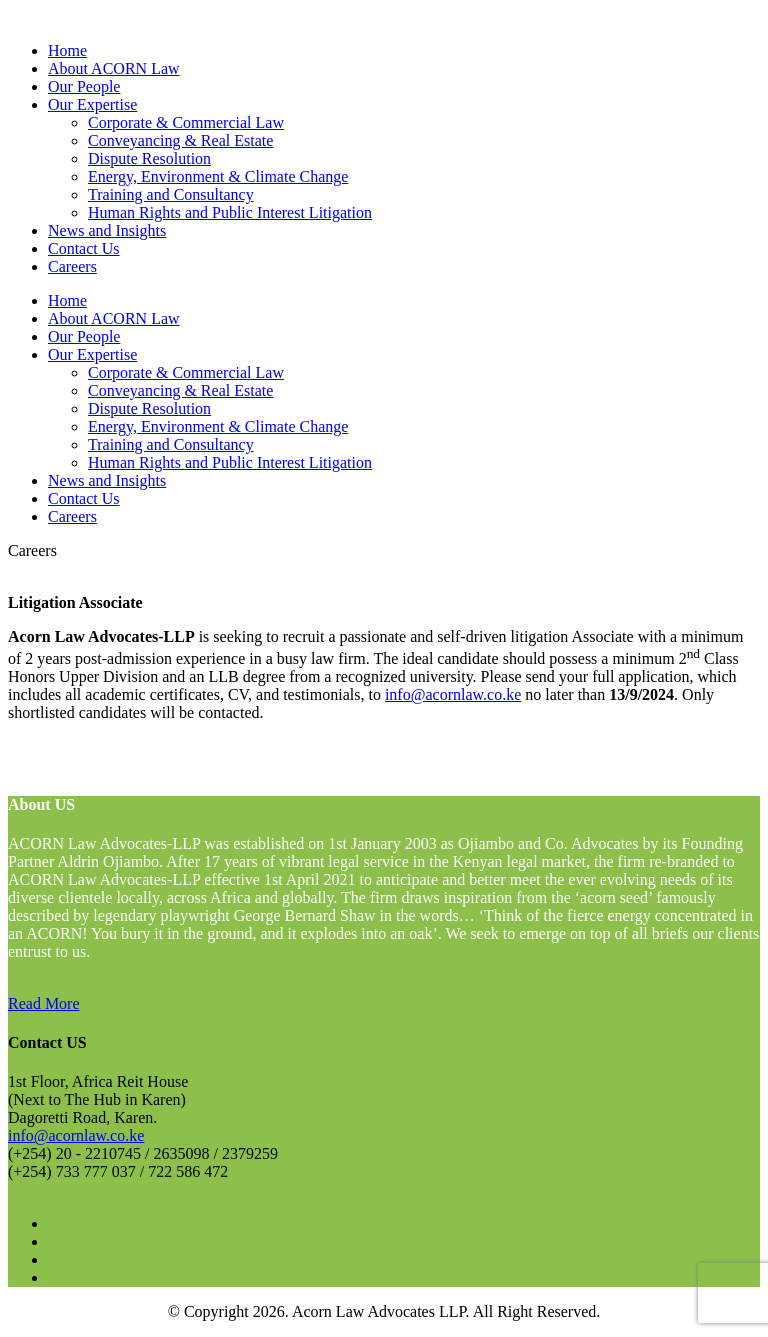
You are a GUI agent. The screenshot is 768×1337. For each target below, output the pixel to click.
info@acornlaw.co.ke (453, 694)
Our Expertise (92, 104)
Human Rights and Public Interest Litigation (230, 212)
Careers (72, 266)
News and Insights (107, 230)
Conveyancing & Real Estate (180, 140)
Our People (84, 86)
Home (67, 50)
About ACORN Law (114, 68)
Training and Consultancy (171, 194)
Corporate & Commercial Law (186, 122)
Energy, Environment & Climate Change (218, 176)
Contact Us (84, 248)
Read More (44, 1003)
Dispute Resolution (149, 158)
